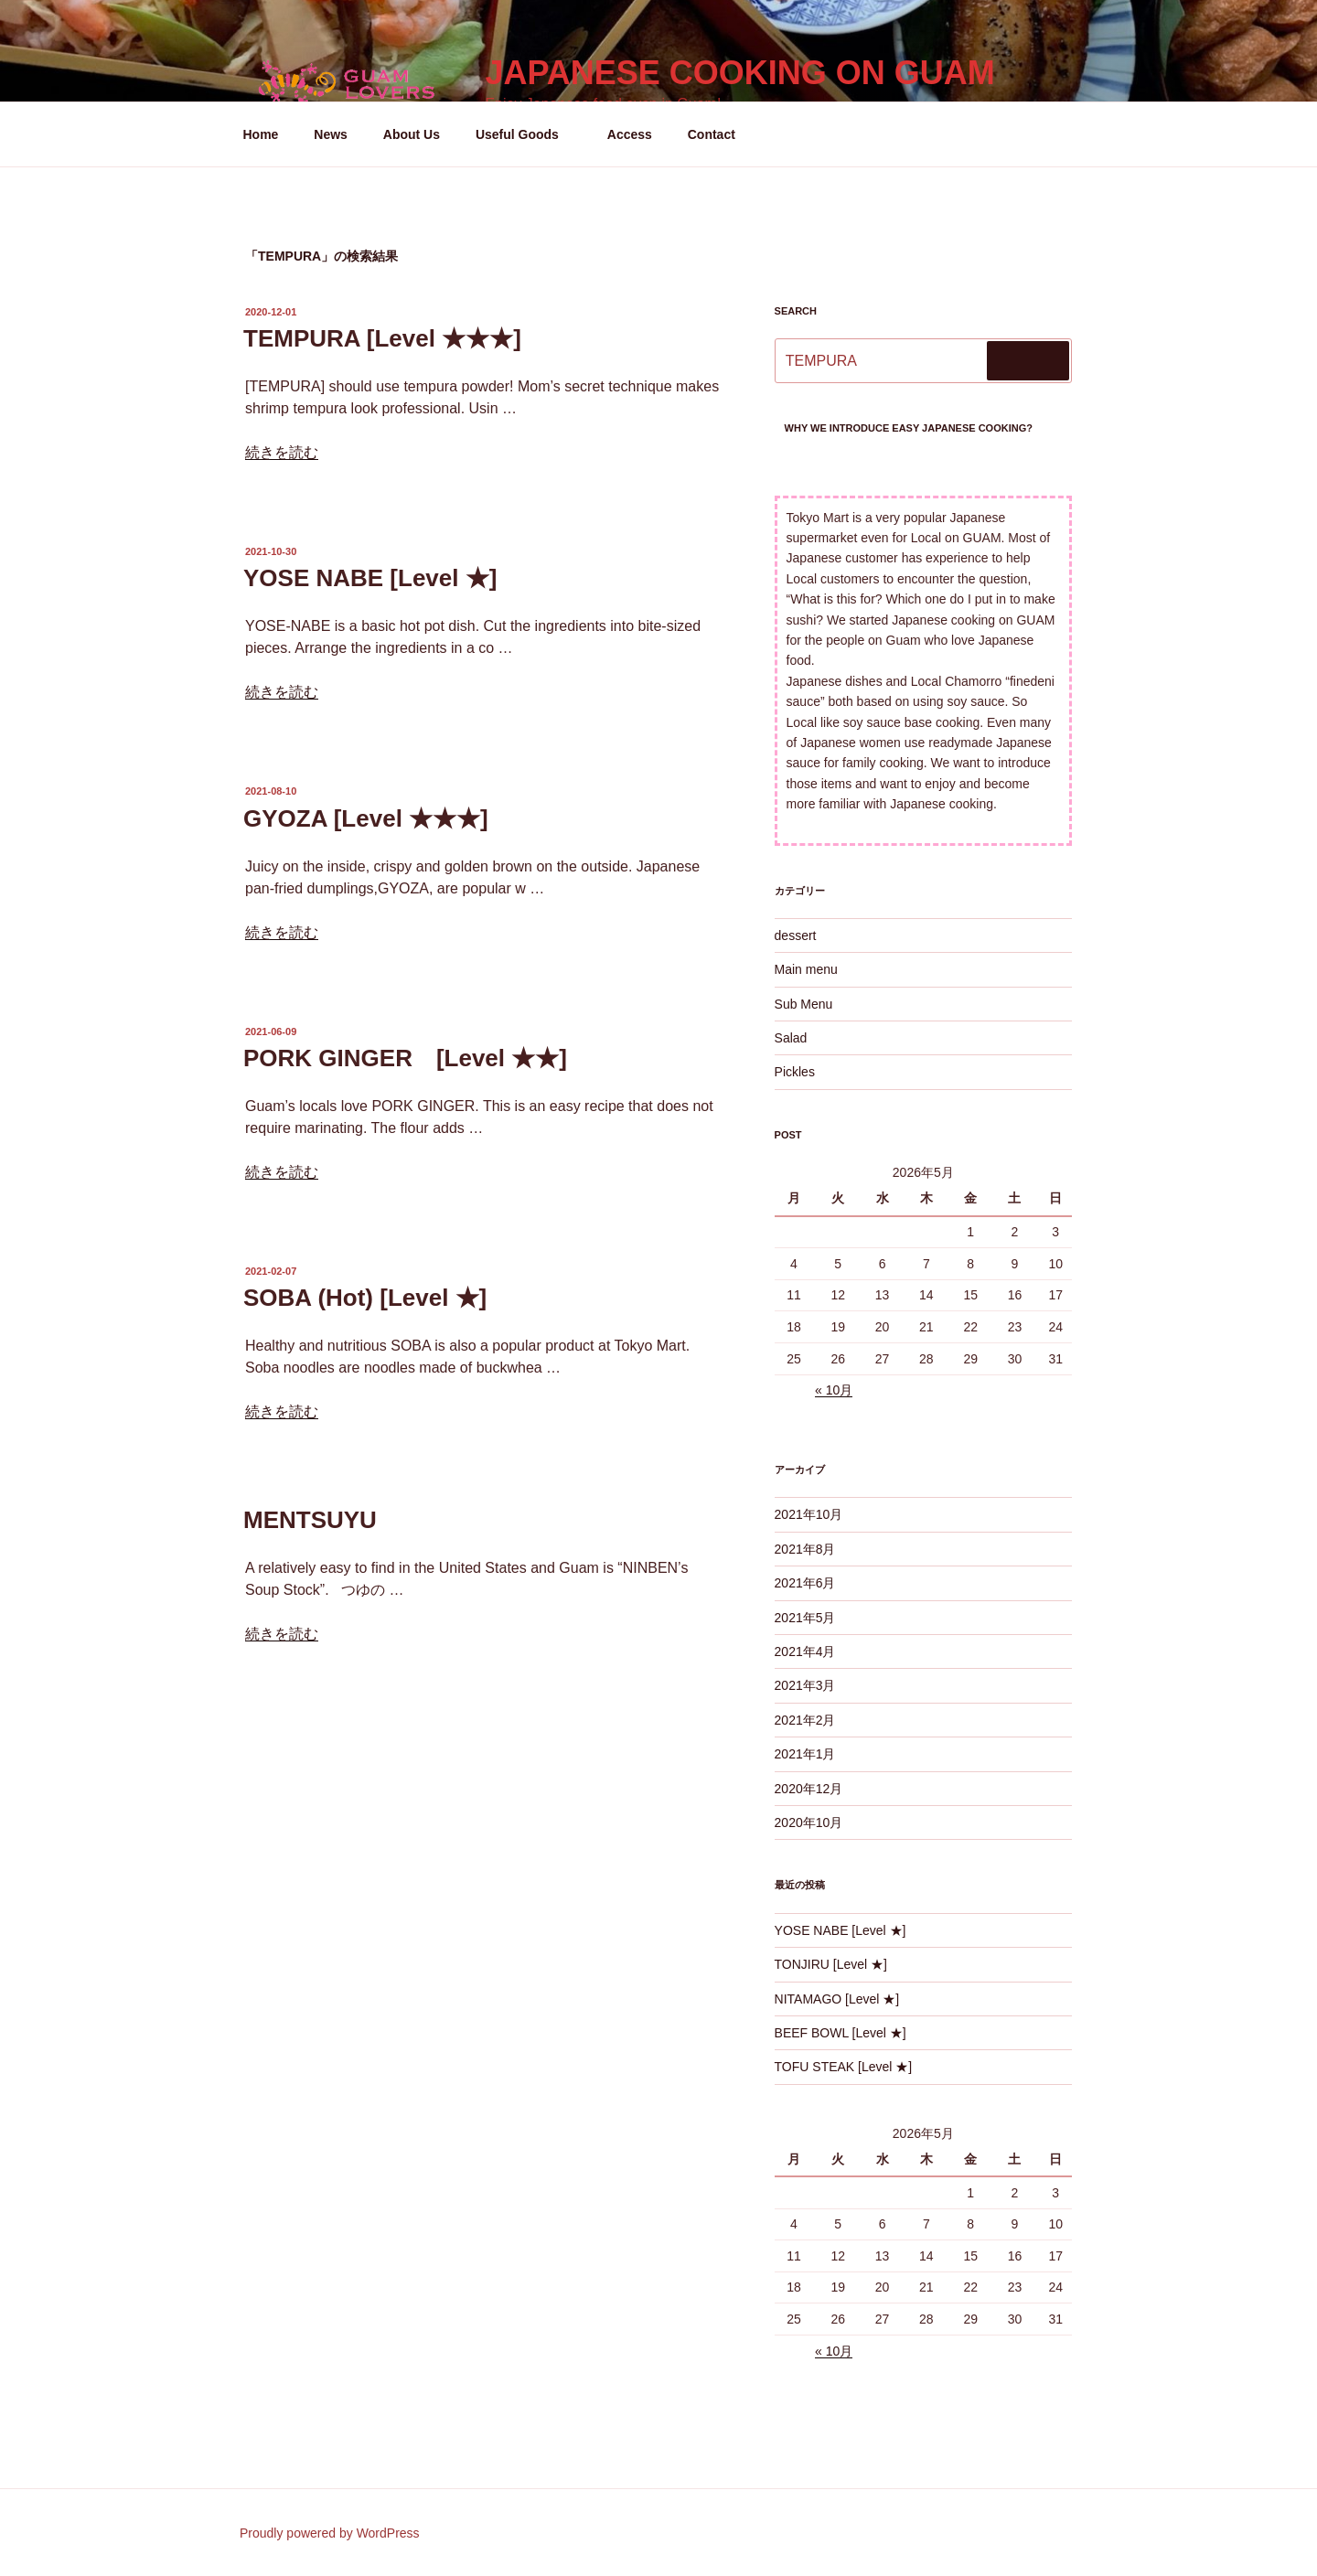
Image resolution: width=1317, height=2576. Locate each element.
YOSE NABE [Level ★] (370, 578)
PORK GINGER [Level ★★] (405, 1058)
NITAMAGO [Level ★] (837, 1999)
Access (629, 134)
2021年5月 (805, 1617)
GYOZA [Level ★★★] (365, 818)
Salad (791, 1038)
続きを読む (281, 452)
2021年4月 (805, 1651)
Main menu (806, 969)
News (331, 134)
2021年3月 (805, 1685)
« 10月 (833, 1390)
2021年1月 (805, 1754)
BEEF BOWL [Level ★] (840, 2033)
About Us (411, 134)
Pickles (795, 1071)
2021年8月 (805, 1549)
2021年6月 (805, 1583)
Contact (711, 134)
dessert (796, 935)
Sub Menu (804, 1004)
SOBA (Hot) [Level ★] (365, 1297)
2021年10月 (809, 1514)
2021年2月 (805, 1720)
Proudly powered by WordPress (330, 2533)
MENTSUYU (310, 1520)
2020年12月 (809, 1788)
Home (261, 134)
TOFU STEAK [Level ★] (844, 2066)
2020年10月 (809, 1822)
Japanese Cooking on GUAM (739, 72)
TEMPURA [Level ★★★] (382, 338)
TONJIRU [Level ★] (831, 1964)
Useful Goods (526, 134)
